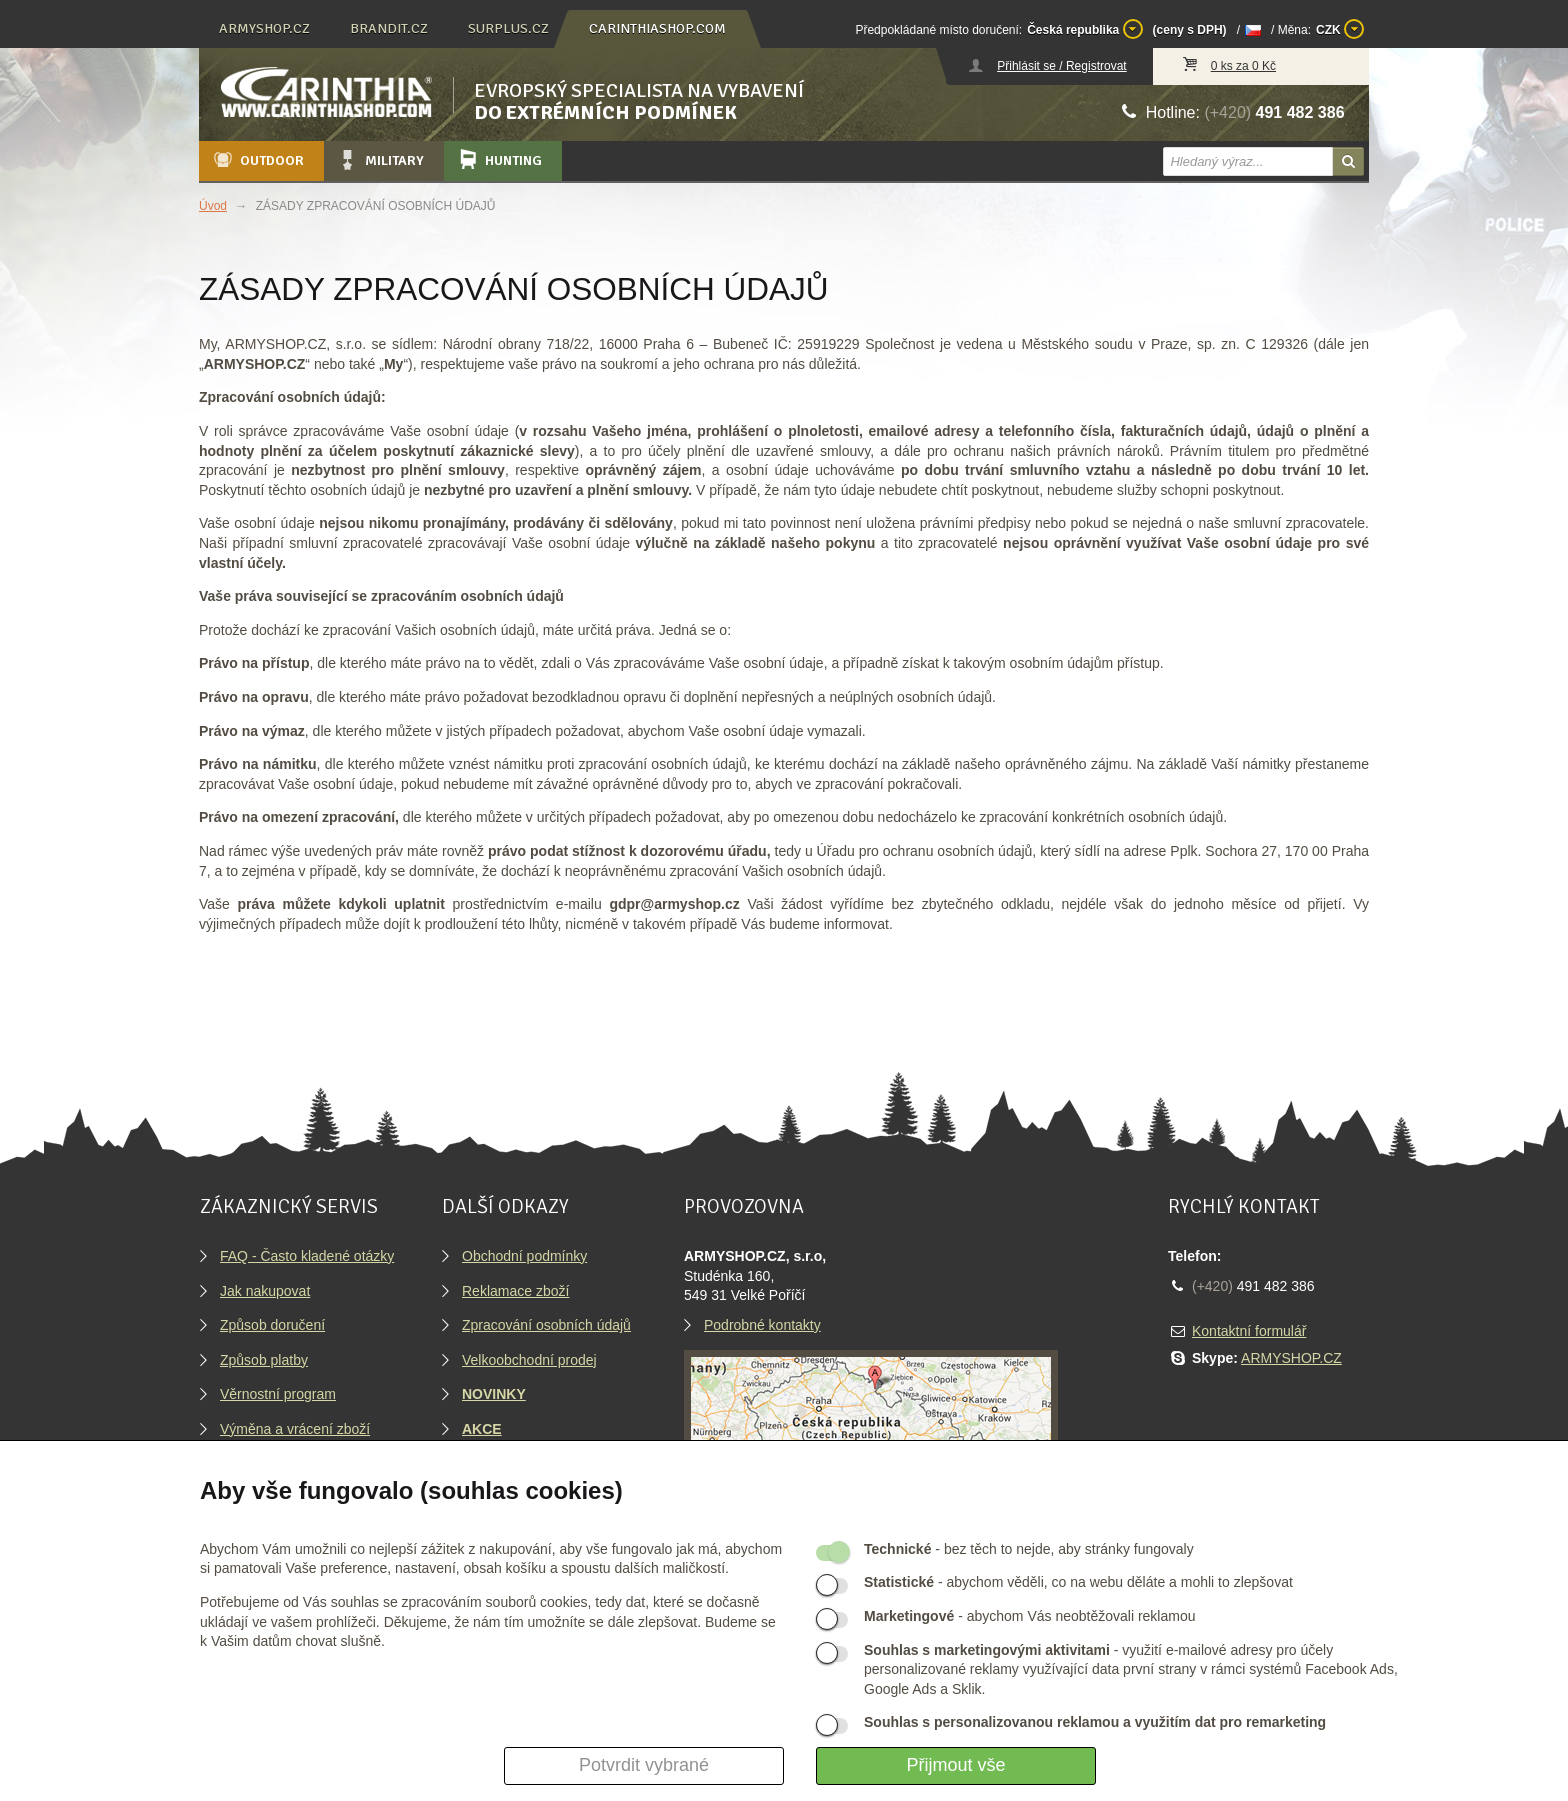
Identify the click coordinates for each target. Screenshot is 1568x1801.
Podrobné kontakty (762, 1325)
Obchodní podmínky (524, 1256)
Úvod (213, 206)
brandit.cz (389, 28)
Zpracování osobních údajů (546, 1325)
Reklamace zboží (515, 1291)
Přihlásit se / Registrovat (1061, 66)
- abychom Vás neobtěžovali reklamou (1029, 1616)
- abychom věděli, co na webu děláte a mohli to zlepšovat (1078, 1582)
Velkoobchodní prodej (529, 1360)
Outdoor (257, 160)
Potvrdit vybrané (644, 1765)
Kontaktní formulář (1249, 1331)
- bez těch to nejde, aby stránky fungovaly (1029, 1549)
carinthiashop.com (657, 28)
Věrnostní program (278, 1394)
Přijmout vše (955, 1765)
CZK (1340, 29)
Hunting (499, 160)
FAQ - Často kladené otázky (307, 1256)
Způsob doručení (272, 1325)
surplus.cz (508, 28)
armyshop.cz (264, 28)
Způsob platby (264, 1360)
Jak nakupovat (265, 1291)
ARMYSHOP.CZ (1291, 1358)
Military (380, 160)
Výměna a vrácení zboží (295, 1429)
